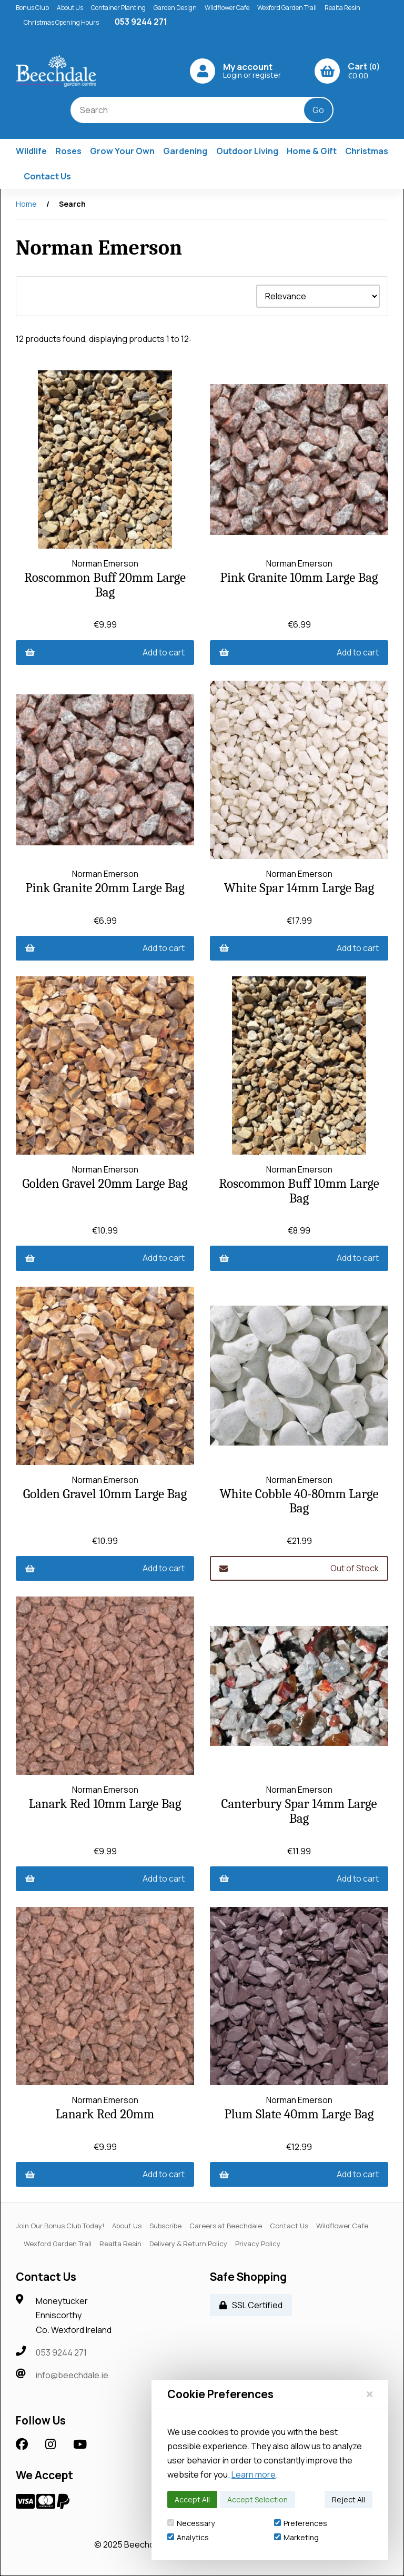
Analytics (188, 2537)
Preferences (300, 2523)
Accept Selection (257, 2499)
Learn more (253, 2474)
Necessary (191, 2523)
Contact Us (47, 176)
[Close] (369, 2394)
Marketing (296, 2537)
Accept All (192, 2499)
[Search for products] (194, 110)
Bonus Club (32, 7)
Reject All (348, 2499)
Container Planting (118, 7)
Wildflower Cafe (227, 7)
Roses (68, 151)
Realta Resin (342, 7)
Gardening (185, 151)
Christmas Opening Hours (61, 22)
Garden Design (175, 7)
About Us (70, 7)
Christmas (366, 151)
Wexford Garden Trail (287, 7)
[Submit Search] (318, 110)
